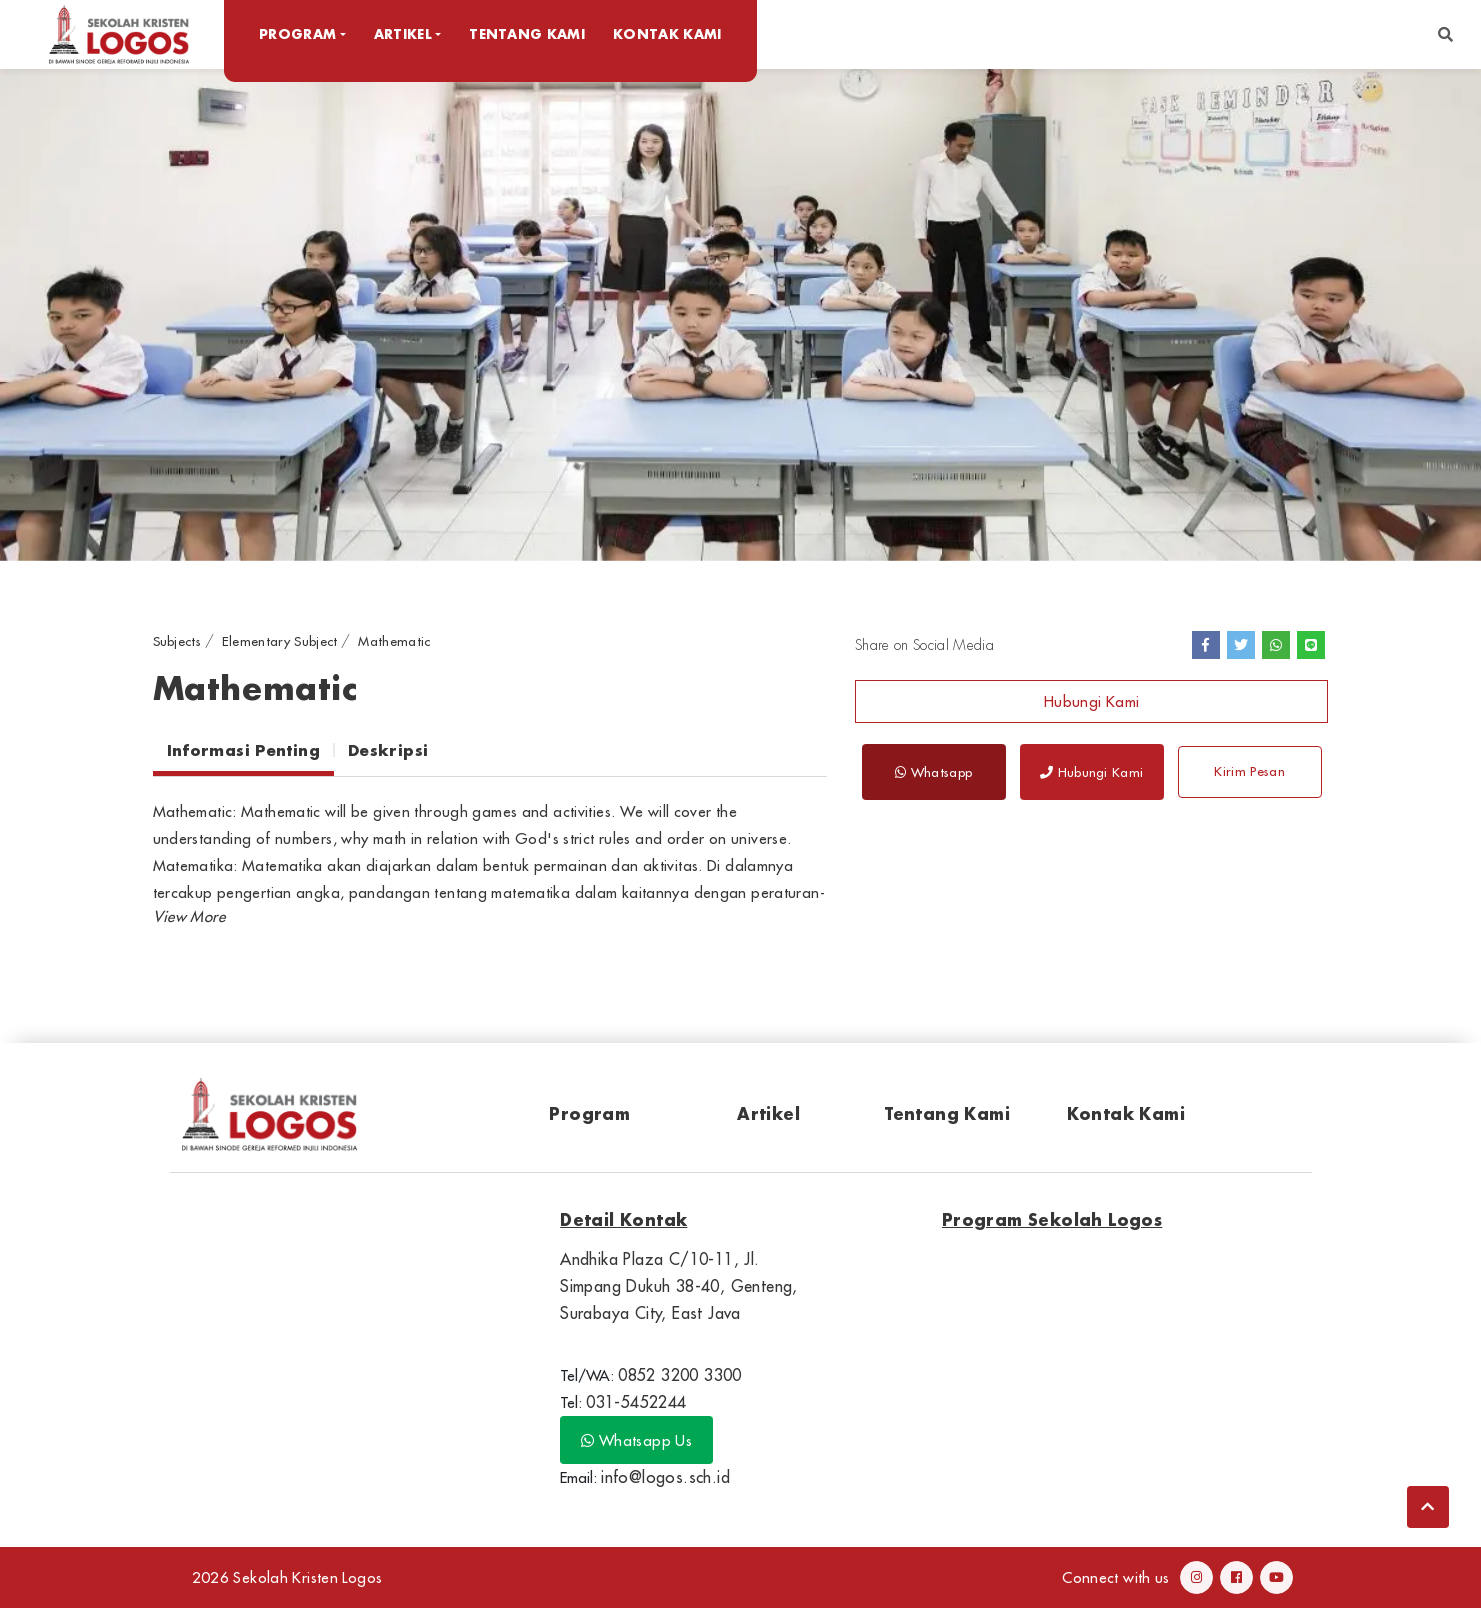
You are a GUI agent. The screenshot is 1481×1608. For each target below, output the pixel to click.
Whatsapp (933, 772)
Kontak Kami (667, 33)
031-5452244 (636, 1402)
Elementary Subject (280, 641)
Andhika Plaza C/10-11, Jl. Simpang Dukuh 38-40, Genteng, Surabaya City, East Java (679, 1286)
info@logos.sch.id (665, 1477)
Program (589, 1113)
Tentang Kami (527, 33)
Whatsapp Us (636, 1440)
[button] (1445, 34)
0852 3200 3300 (680, 1375)
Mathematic (394, 641)
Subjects (177, 641)
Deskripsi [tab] (388, 750)
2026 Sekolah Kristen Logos (287, 1577)
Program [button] (297, 33)
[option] (740, 314)
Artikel (768, 1113)
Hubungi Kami (1092, 701)
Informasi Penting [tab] (243, 750)
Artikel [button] (403, 33)
